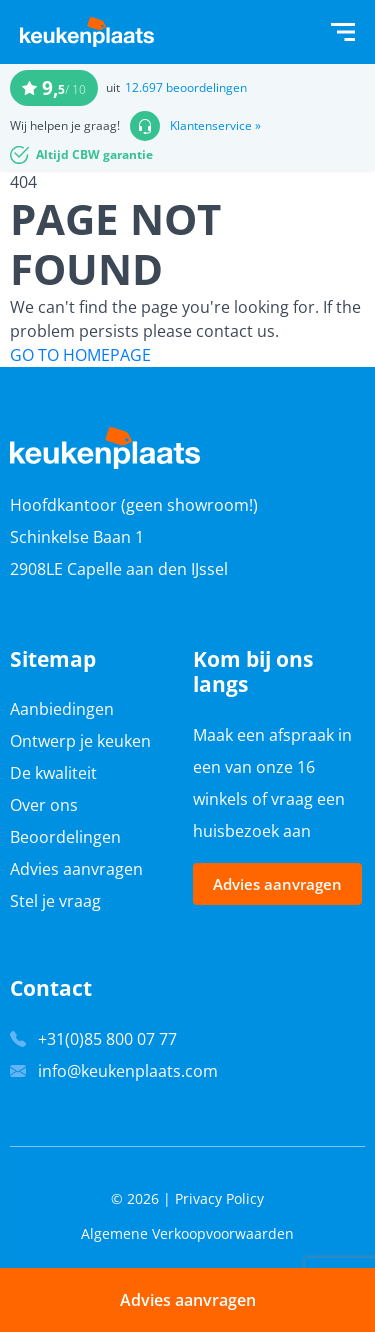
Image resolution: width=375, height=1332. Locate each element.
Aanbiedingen (62, 709)
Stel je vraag (55, 901)
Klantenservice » (215, 126)
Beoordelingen (65, 837)
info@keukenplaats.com (128, 1071)
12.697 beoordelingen (186, 87)
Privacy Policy (219, 1198)
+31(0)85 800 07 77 (107, 1039)
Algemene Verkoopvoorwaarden (187, 1233)
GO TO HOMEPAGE (80, 355)
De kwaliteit (53, 773)
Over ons (44, 805)
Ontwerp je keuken (80, 741)
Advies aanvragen (76, 869)
